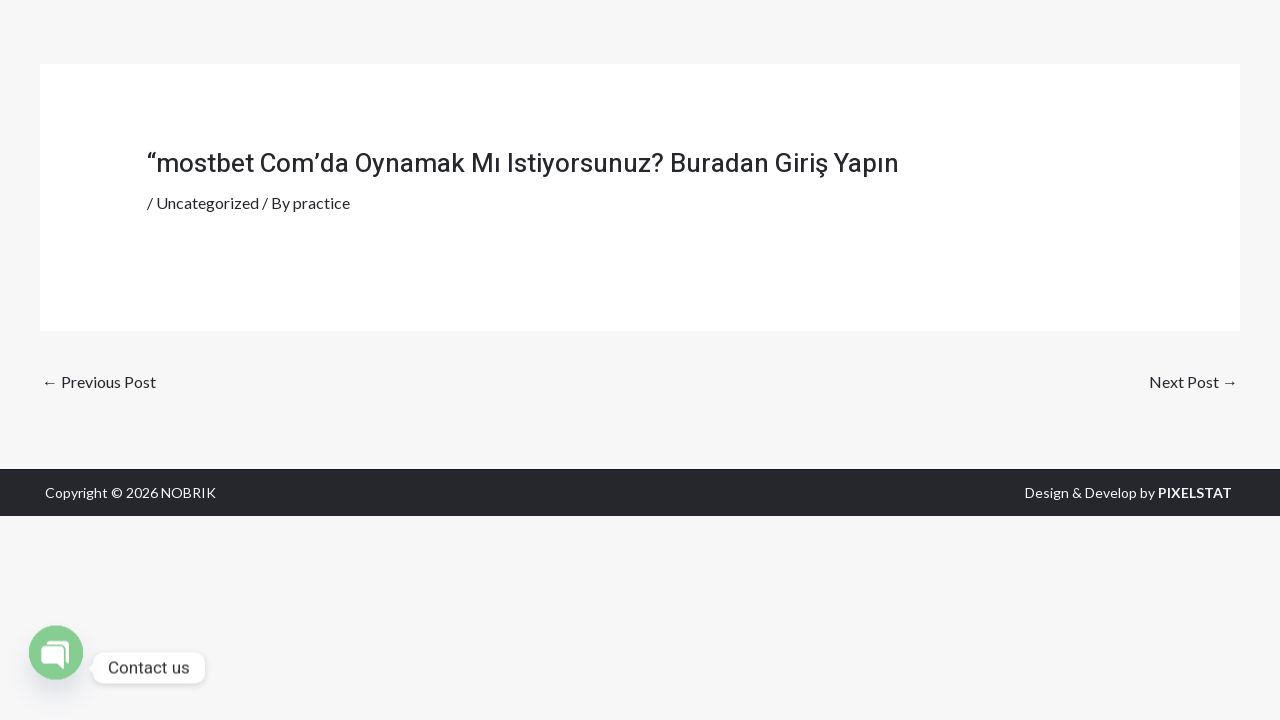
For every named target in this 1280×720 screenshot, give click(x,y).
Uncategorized (207, 202)
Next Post (1193, 381)
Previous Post (99, 381)
